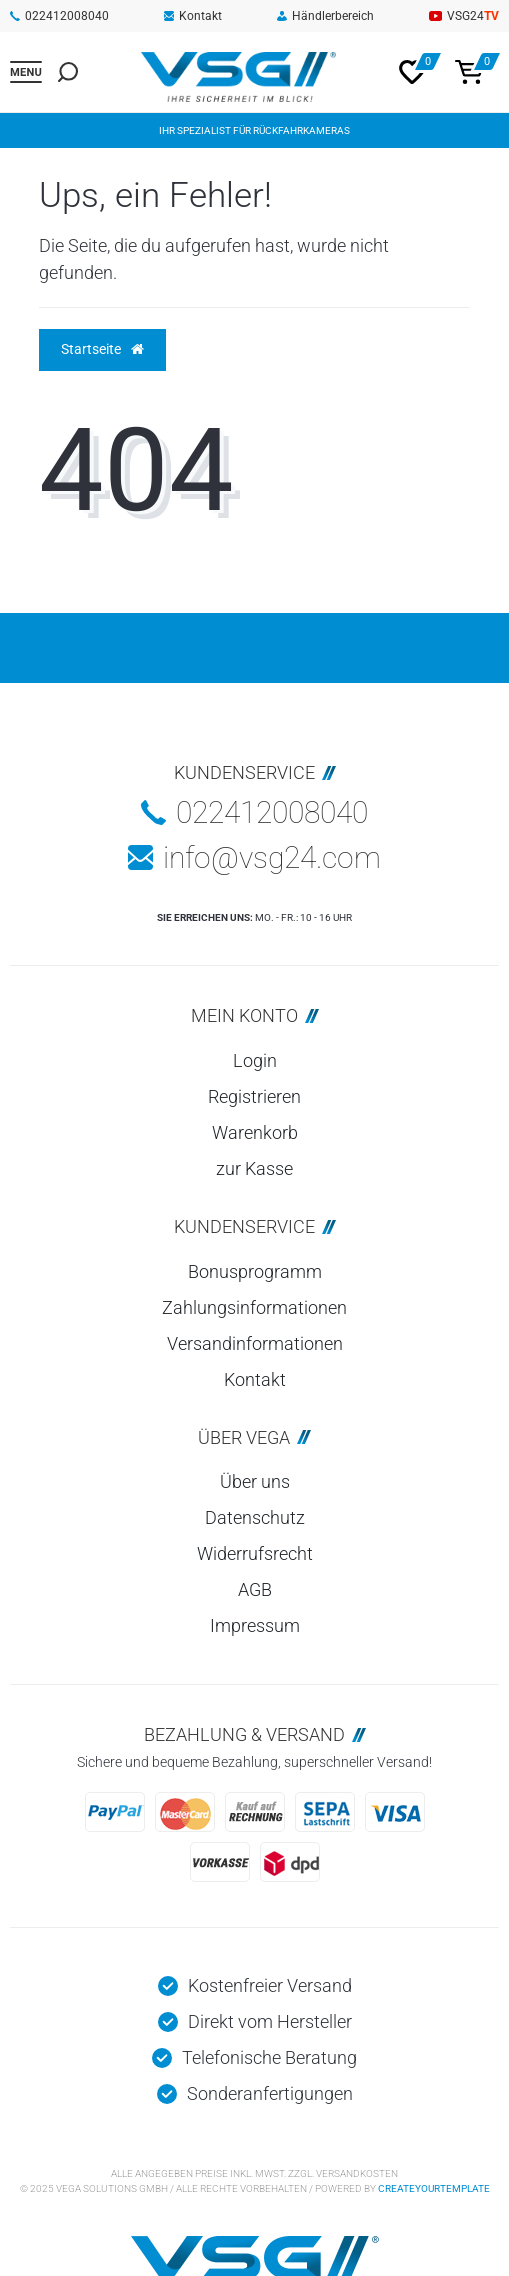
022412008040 (59, 16)
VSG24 (464, 16)
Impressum (255, 1625)
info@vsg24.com (254, 857)
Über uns (255, 1481)
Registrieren (254, 1096)
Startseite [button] (102, 349)
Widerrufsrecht (255, 1553)
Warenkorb (255, 1132)
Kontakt (193, 16)
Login (255, 1060)
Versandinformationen (255, 1343)
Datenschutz (255, 1517)
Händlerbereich (325, 16)
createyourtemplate (434, 2188)
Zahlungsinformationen (254, 1307)
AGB (255, 1589)
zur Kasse (254, 1168)
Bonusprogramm (255, 1271)
